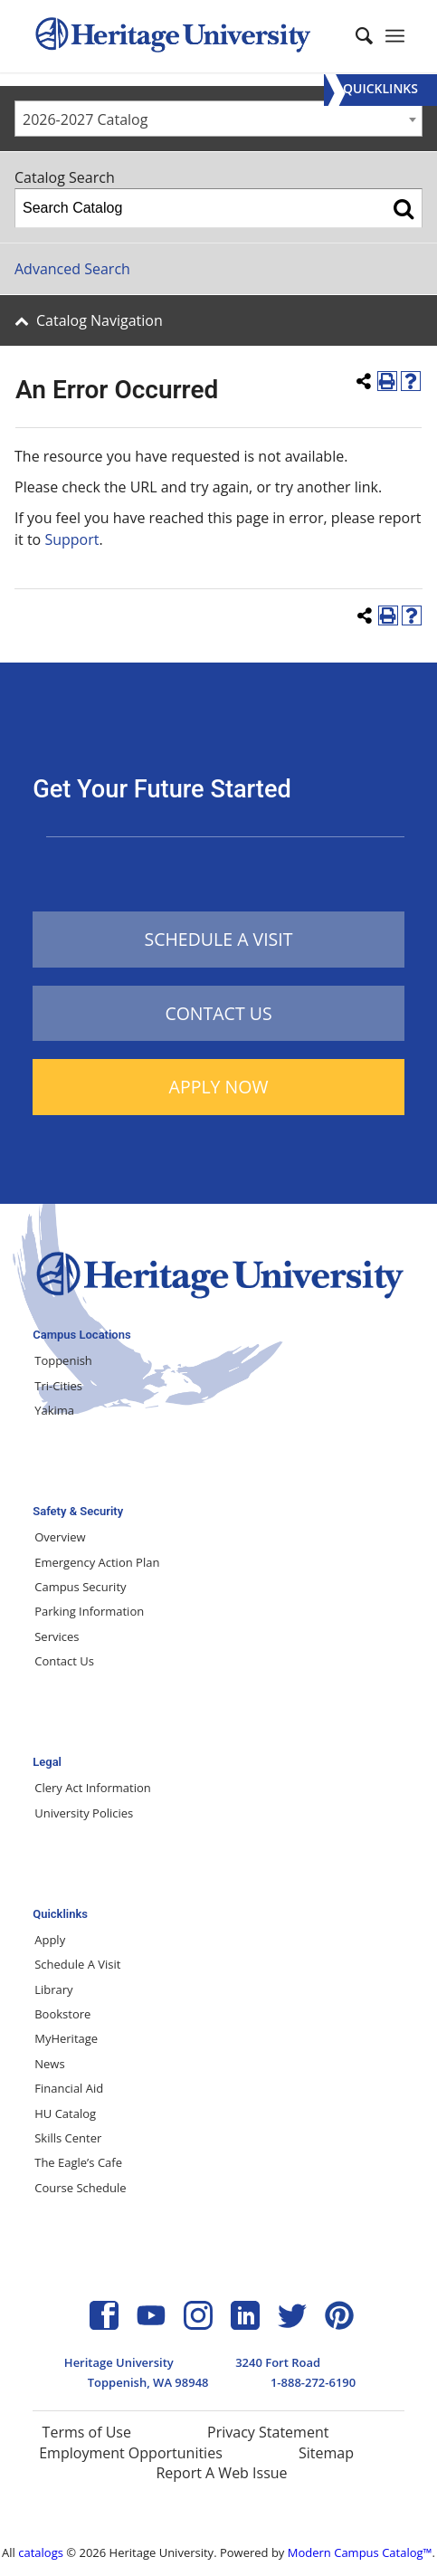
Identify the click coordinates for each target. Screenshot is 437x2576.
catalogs (40, 2552)
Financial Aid (68, 2088)
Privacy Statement (267, 2432)
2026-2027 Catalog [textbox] (85, 119)
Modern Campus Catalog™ (360, 2552)
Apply (49, 1940)
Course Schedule (80, 2188)
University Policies (83, 1813)
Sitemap (326, 2453)
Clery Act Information (92, 1787)
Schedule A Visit (77, 1964)
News (49, 2064)
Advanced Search (72, 269)
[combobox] (218, 118)
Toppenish (63, 1360)
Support (71, 539)
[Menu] (380, 90)
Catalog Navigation (99, 320)
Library (53, 1989)
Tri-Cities (58, 1386)
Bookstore (62, 2014)
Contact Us (64, 1661)
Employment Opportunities (131, 2453)
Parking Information (89, 1611)
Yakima (54, 1410)
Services (56, 1636)
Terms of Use (87, 2432)
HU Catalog (65, 2113)
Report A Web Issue (221, 2473)
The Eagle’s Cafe (78, 2162)
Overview (59, 1537)
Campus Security (80, 1587)
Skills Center (67, 2138)
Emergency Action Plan (96, 1562)
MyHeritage (66, 2038)
